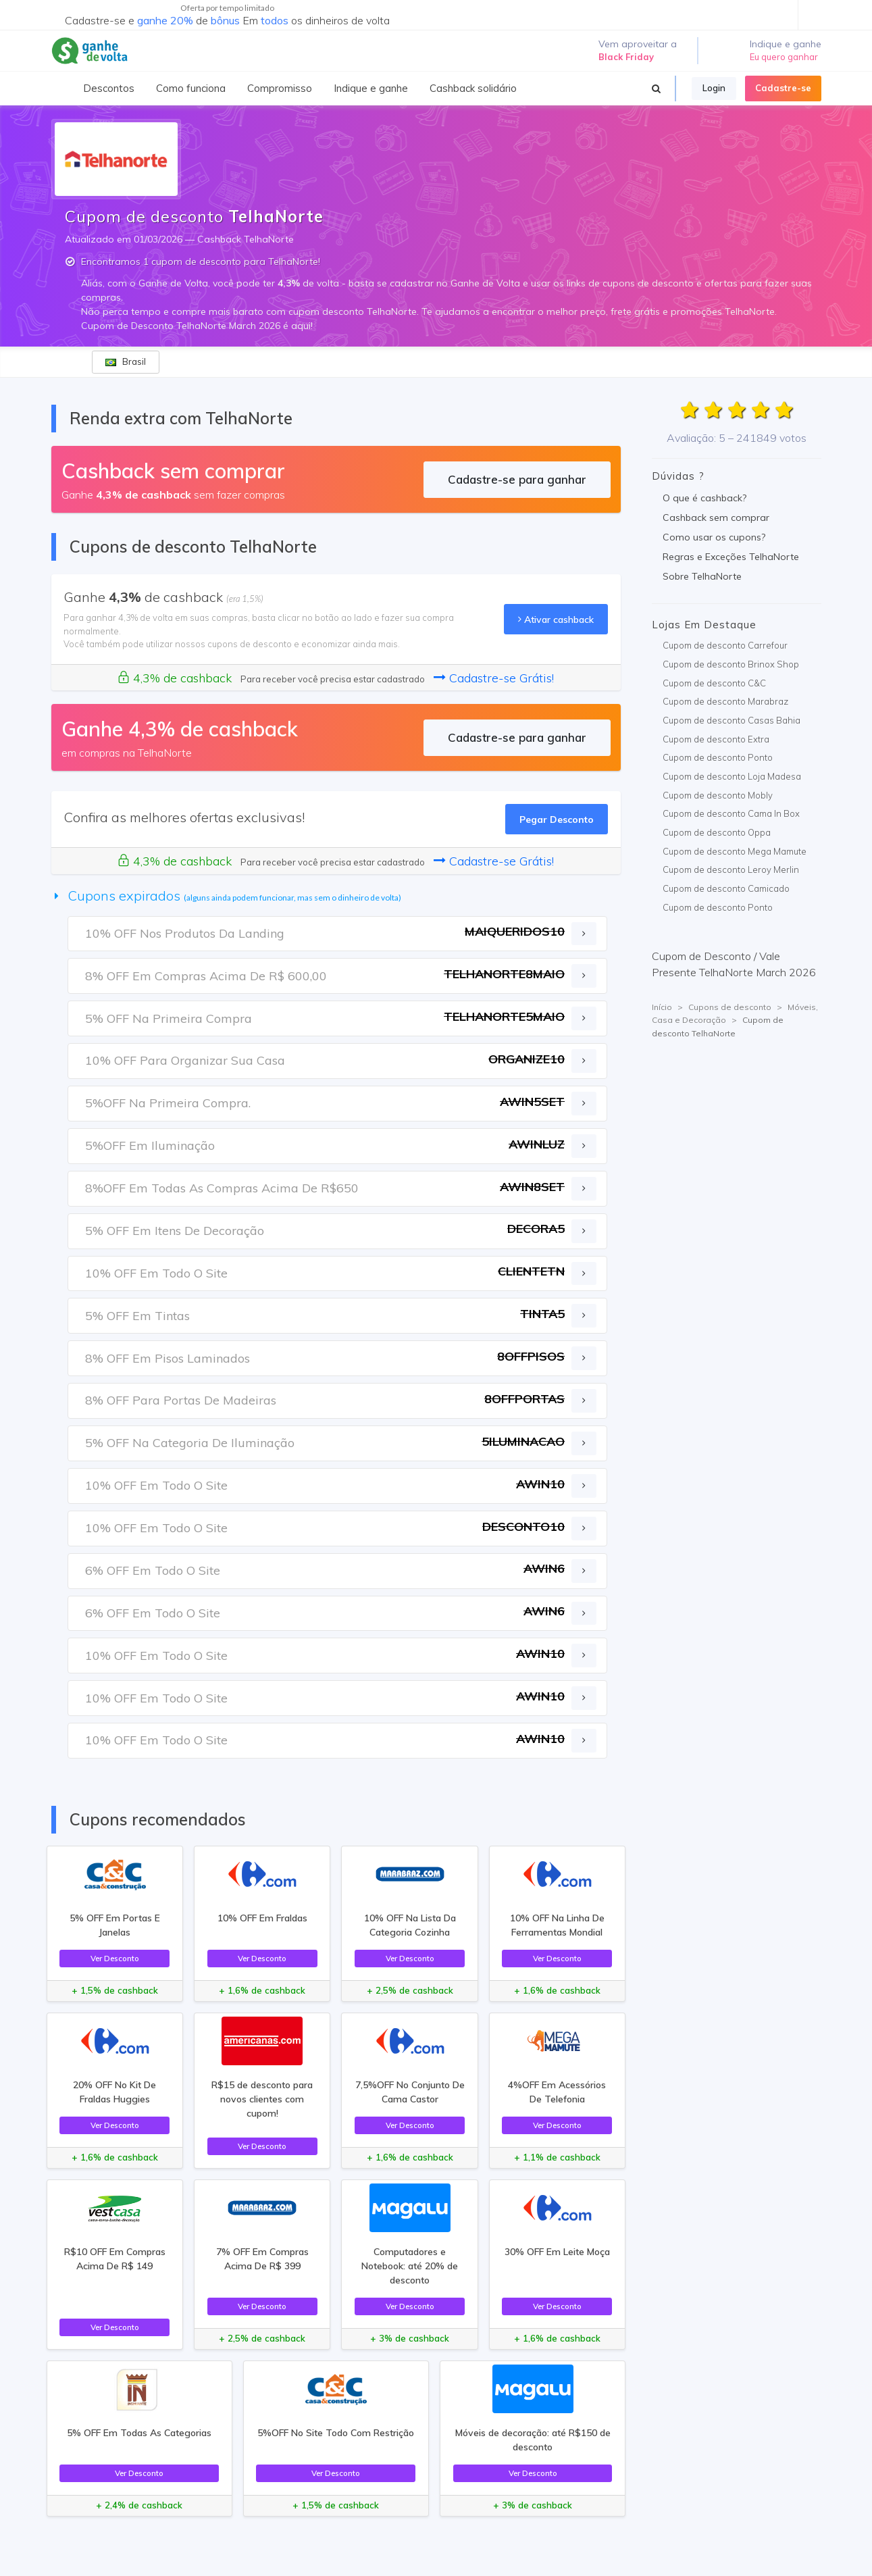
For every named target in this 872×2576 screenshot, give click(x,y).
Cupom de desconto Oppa (717, 832)
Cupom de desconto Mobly (718, 795)
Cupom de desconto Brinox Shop (731, 664)
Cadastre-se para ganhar (517, 479)
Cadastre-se (783, 87)
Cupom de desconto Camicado (726, 888)
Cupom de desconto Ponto (718, 757)
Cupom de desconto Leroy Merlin (731, 869)
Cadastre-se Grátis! (494, 678)
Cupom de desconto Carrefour (725, 645)
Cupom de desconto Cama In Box (731, 813)
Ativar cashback (556, 619)
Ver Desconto (115, 1958)
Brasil (125, 361)
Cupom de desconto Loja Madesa (732, 776)
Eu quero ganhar (784, 56)
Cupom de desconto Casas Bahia (731, 720)
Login (713, 87)
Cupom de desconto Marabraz (725, 701)
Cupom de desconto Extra (716, 739)
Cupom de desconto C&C (714, 683)
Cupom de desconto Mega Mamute (734, 851)
